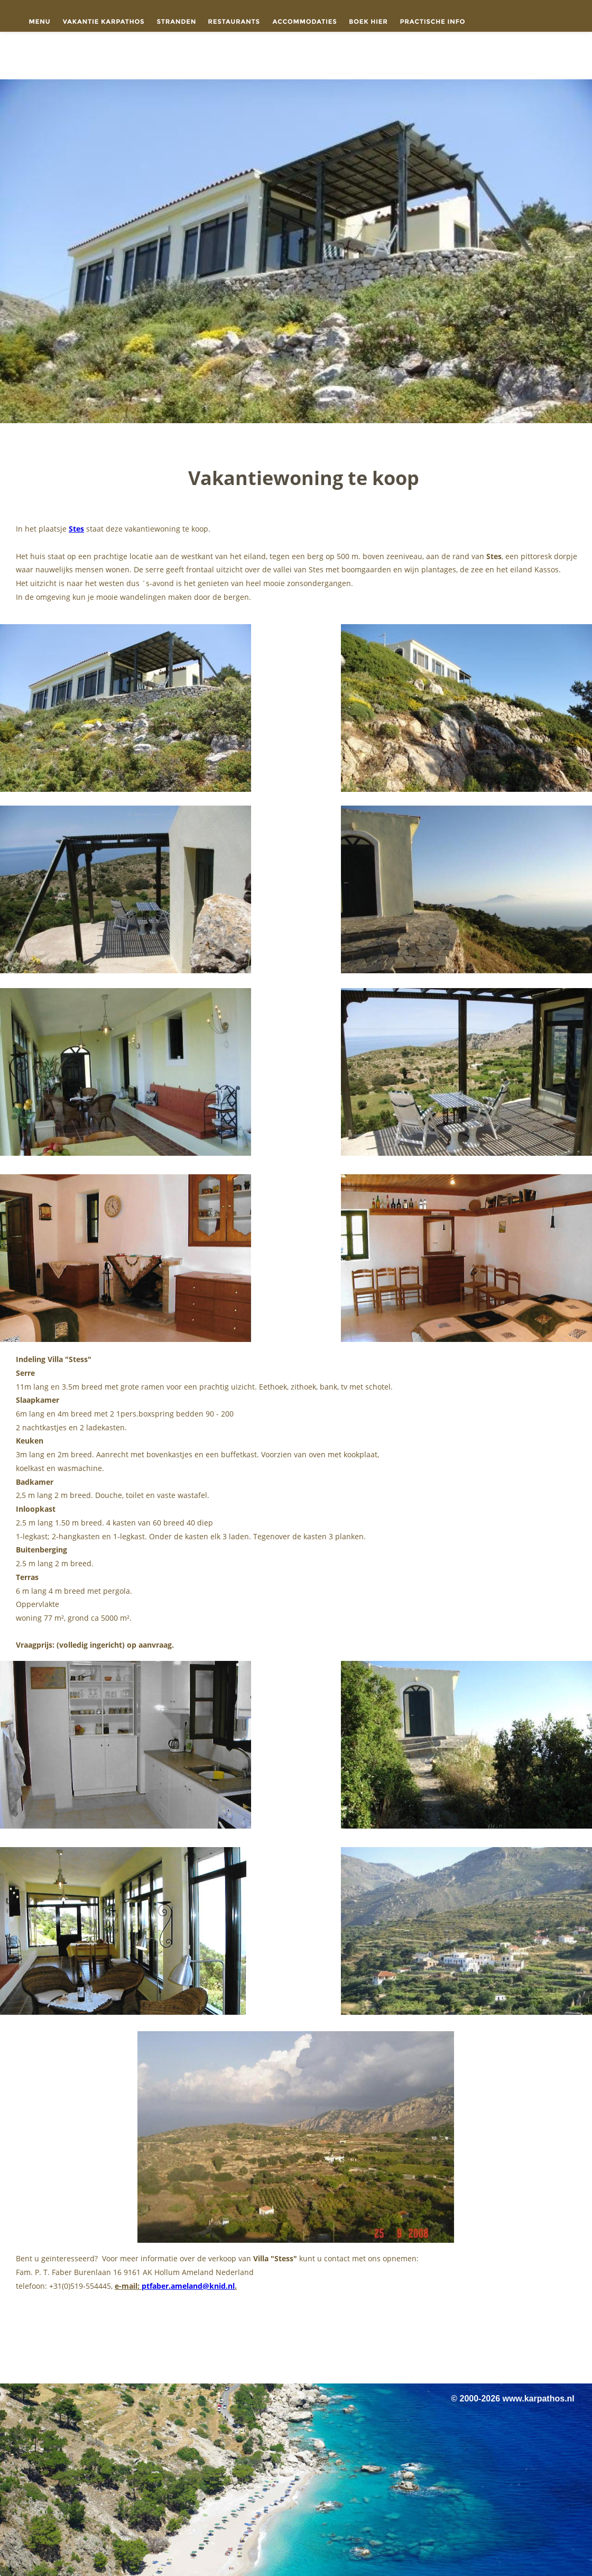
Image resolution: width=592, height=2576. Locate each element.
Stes (76, 529)
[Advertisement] (296, 2340)
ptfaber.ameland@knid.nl (188, 2286)
